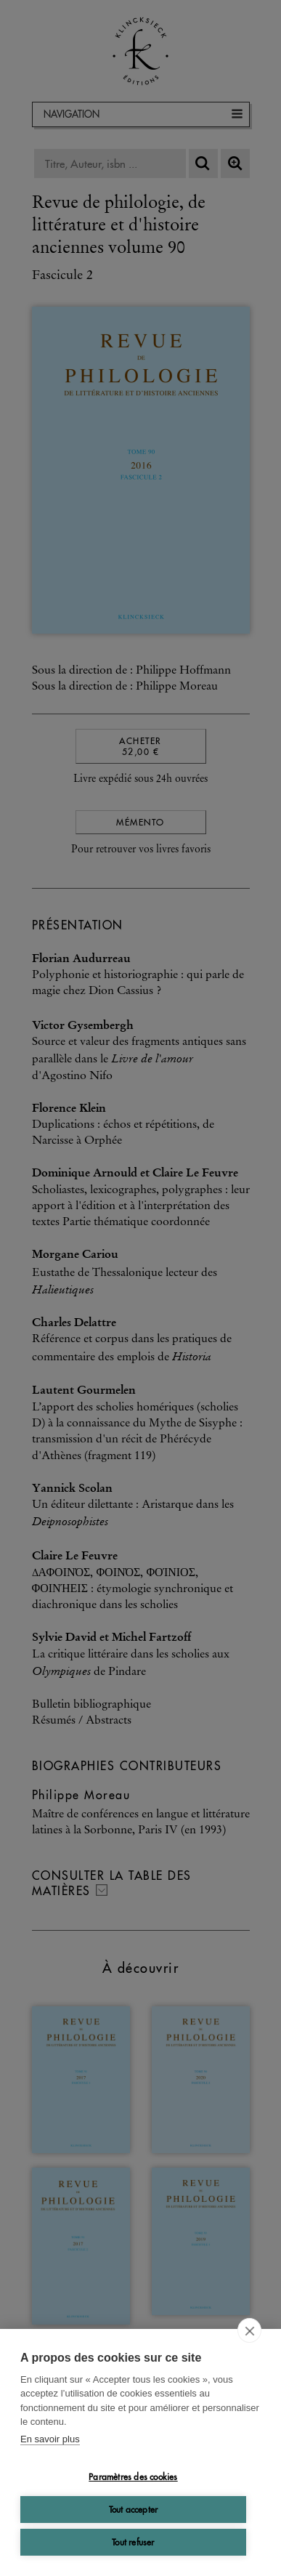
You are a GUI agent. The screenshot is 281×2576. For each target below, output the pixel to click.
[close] (249, 2330)
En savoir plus (50, 2439)
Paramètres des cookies (133, 2476)
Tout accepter (133, 2509)
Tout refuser (133, 2542)
